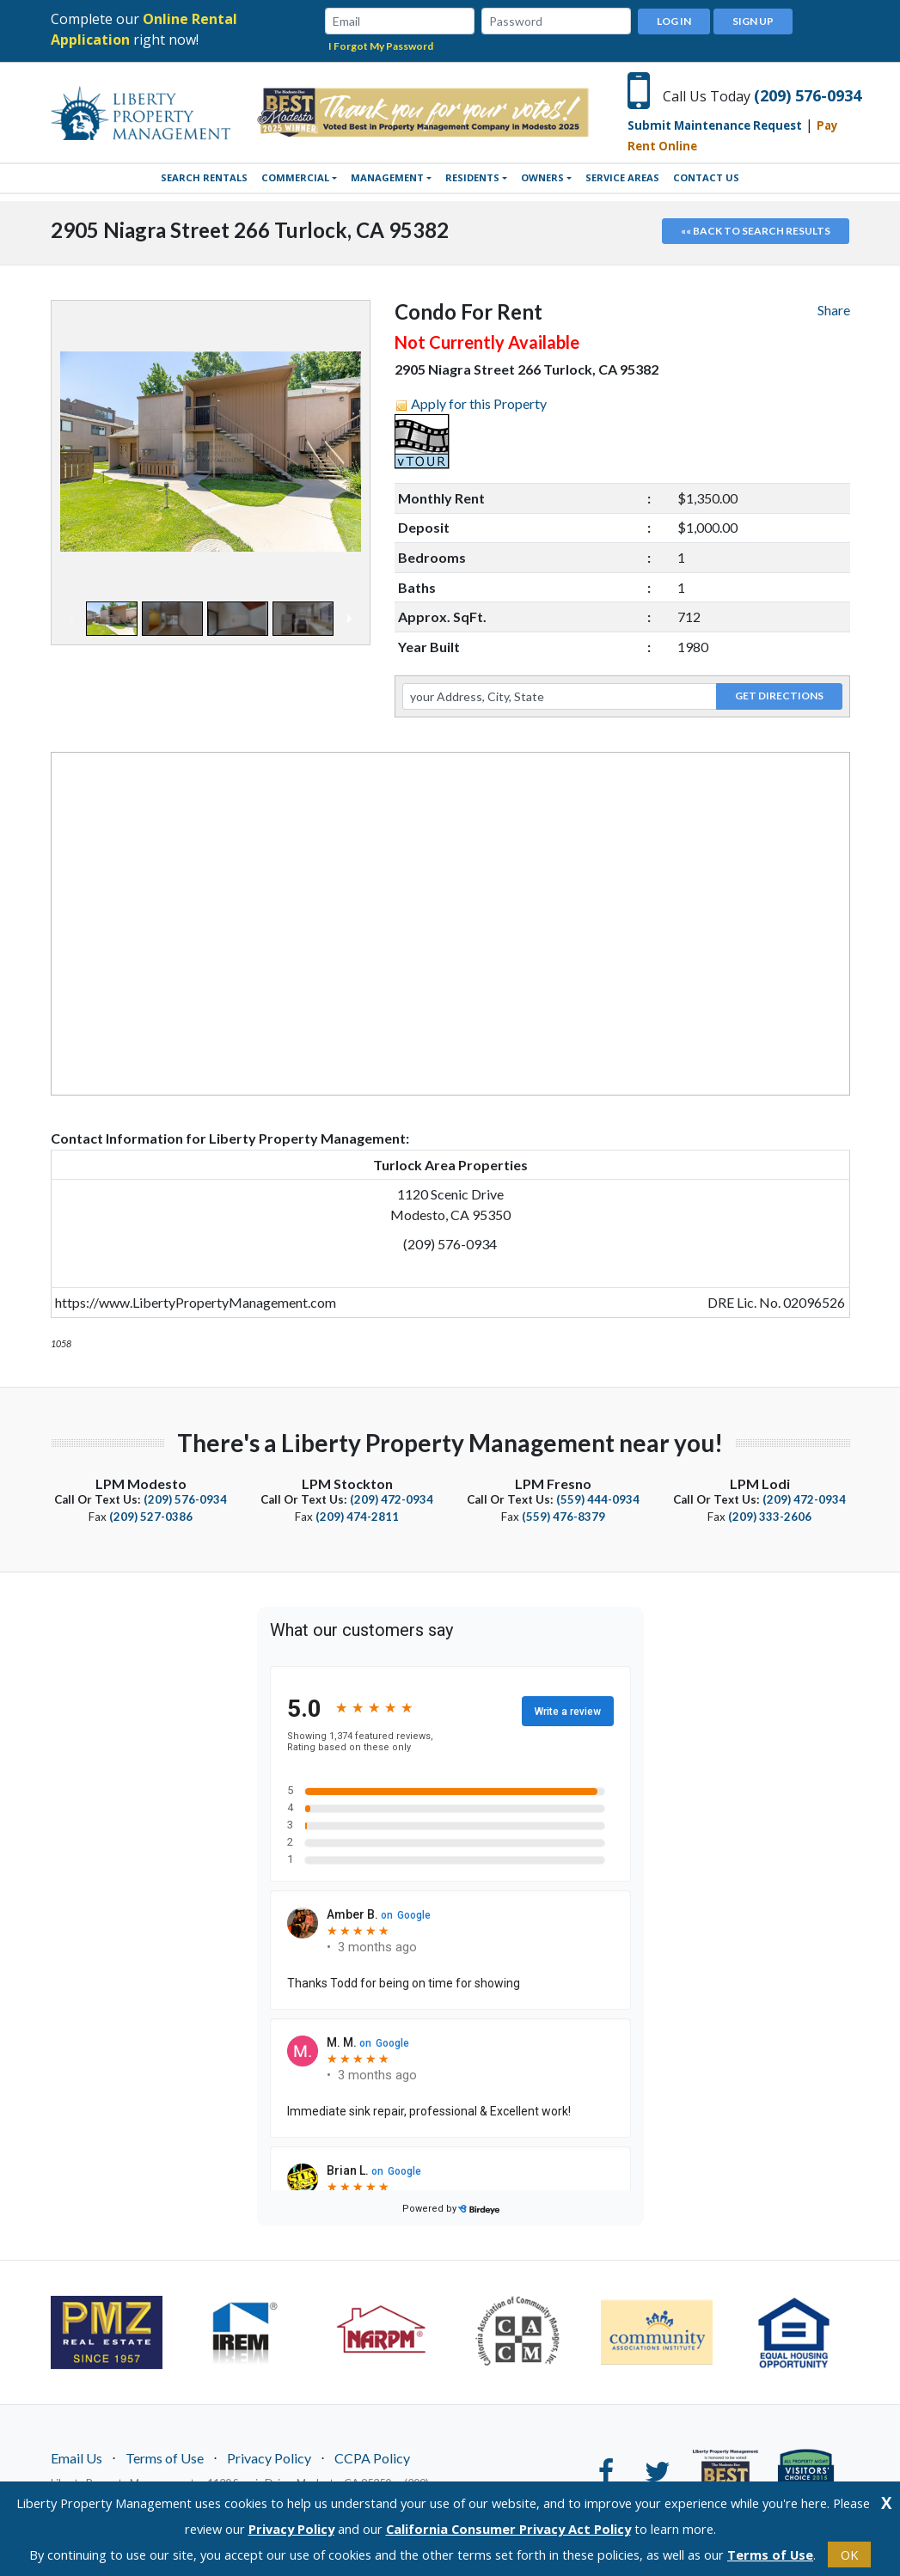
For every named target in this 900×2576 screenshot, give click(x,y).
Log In (674, 20)
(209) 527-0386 (151, 1516)
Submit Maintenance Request (715, 124)
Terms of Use (165, 2457)
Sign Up (753, 20)
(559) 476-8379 (563, 1516)
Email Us (76, 2457)
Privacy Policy (269, 2457)
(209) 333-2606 (769, 1516)
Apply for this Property (479, 402)
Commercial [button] (295, 176)
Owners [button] (542, 176)
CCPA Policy (372, 2457)
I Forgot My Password (380, 45)
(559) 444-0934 (598, 1498)
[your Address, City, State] (559, 694)
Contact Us (706, 176)
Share (833, 309)
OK (849, 2554)
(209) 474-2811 (357, 1516)
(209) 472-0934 (391, 1498)
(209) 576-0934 (807, 94)
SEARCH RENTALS (204, 176)
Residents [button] (472, 176)
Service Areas (622, 176)
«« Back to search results (755, 229)
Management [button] (387, 176)
